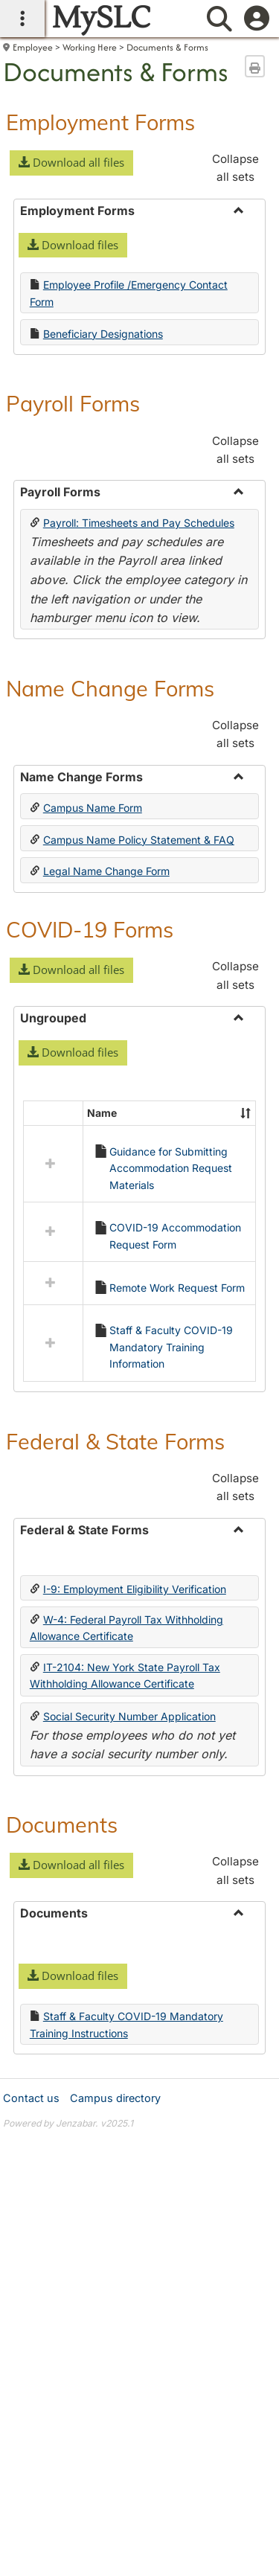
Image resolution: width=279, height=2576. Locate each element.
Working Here (89, 47)
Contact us (31, 2025)
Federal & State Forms (115, 1369)
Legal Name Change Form (106, 871)
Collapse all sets (235, 168)
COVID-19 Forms (89, 929)
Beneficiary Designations (103, 333)
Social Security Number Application (129, 1644)
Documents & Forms (167, 47)
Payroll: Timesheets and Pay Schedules (138, 522)
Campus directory (115, 2025)
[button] (71, 163)
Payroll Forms (73, 403)
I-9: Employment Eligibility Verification (134, 1516)
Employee (33, 47)
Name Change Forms (110, 688)
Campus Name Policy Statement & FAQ (138, 839)
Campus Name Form (92, 807)
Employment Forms (100, 122)
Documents (62, 1752)
